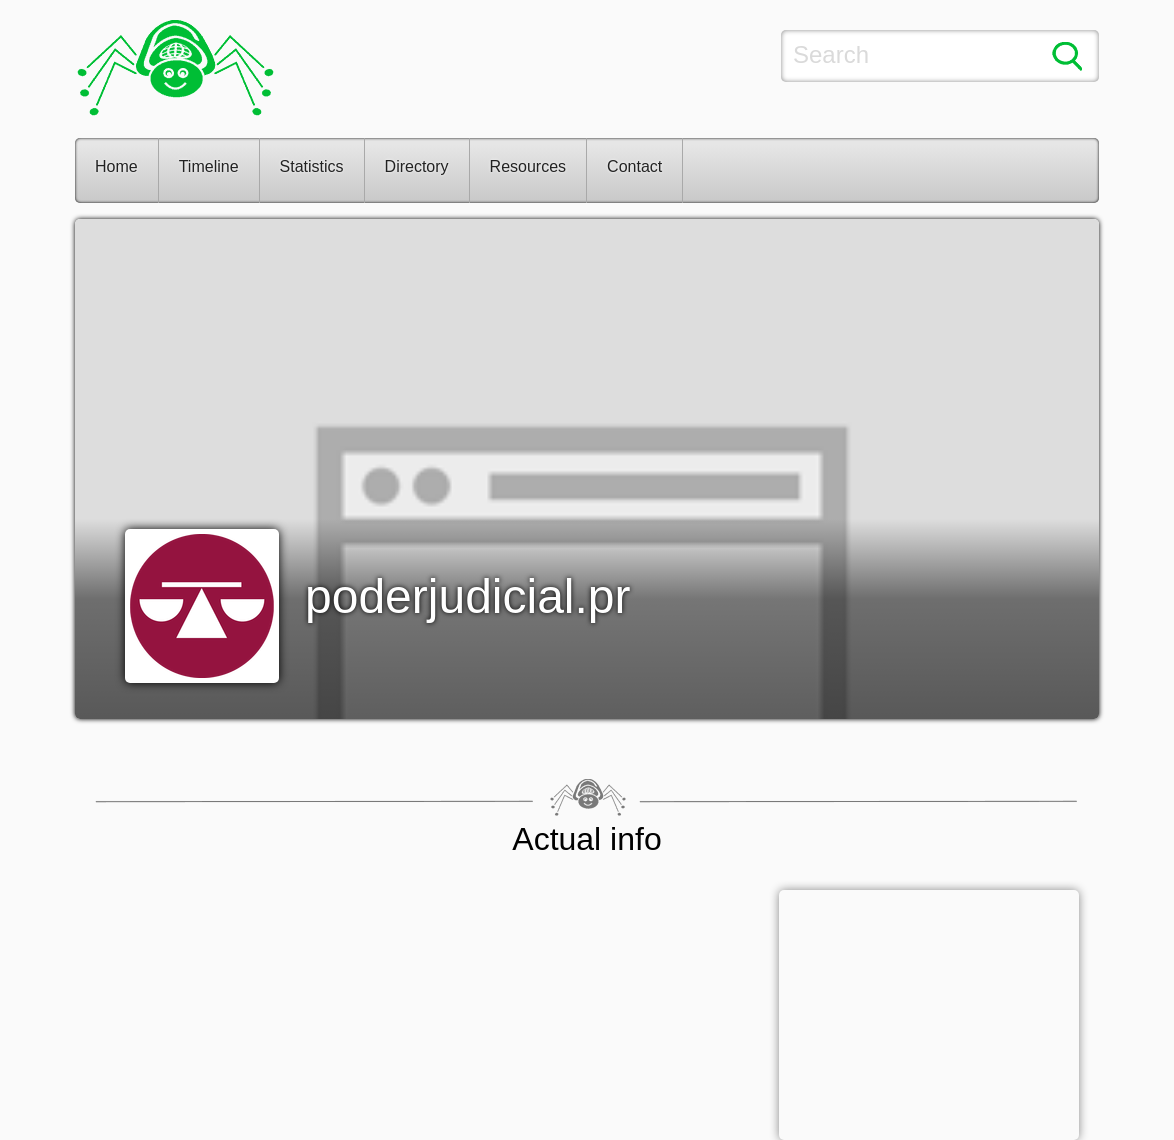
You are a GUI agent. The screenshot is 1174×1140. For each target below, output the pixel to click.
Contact (634, 166)
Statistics (312, 166)
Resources (528, 166)
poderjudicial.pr (468, 596)
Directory (417, 166)
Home (116, 166)
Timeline (209, 166)
